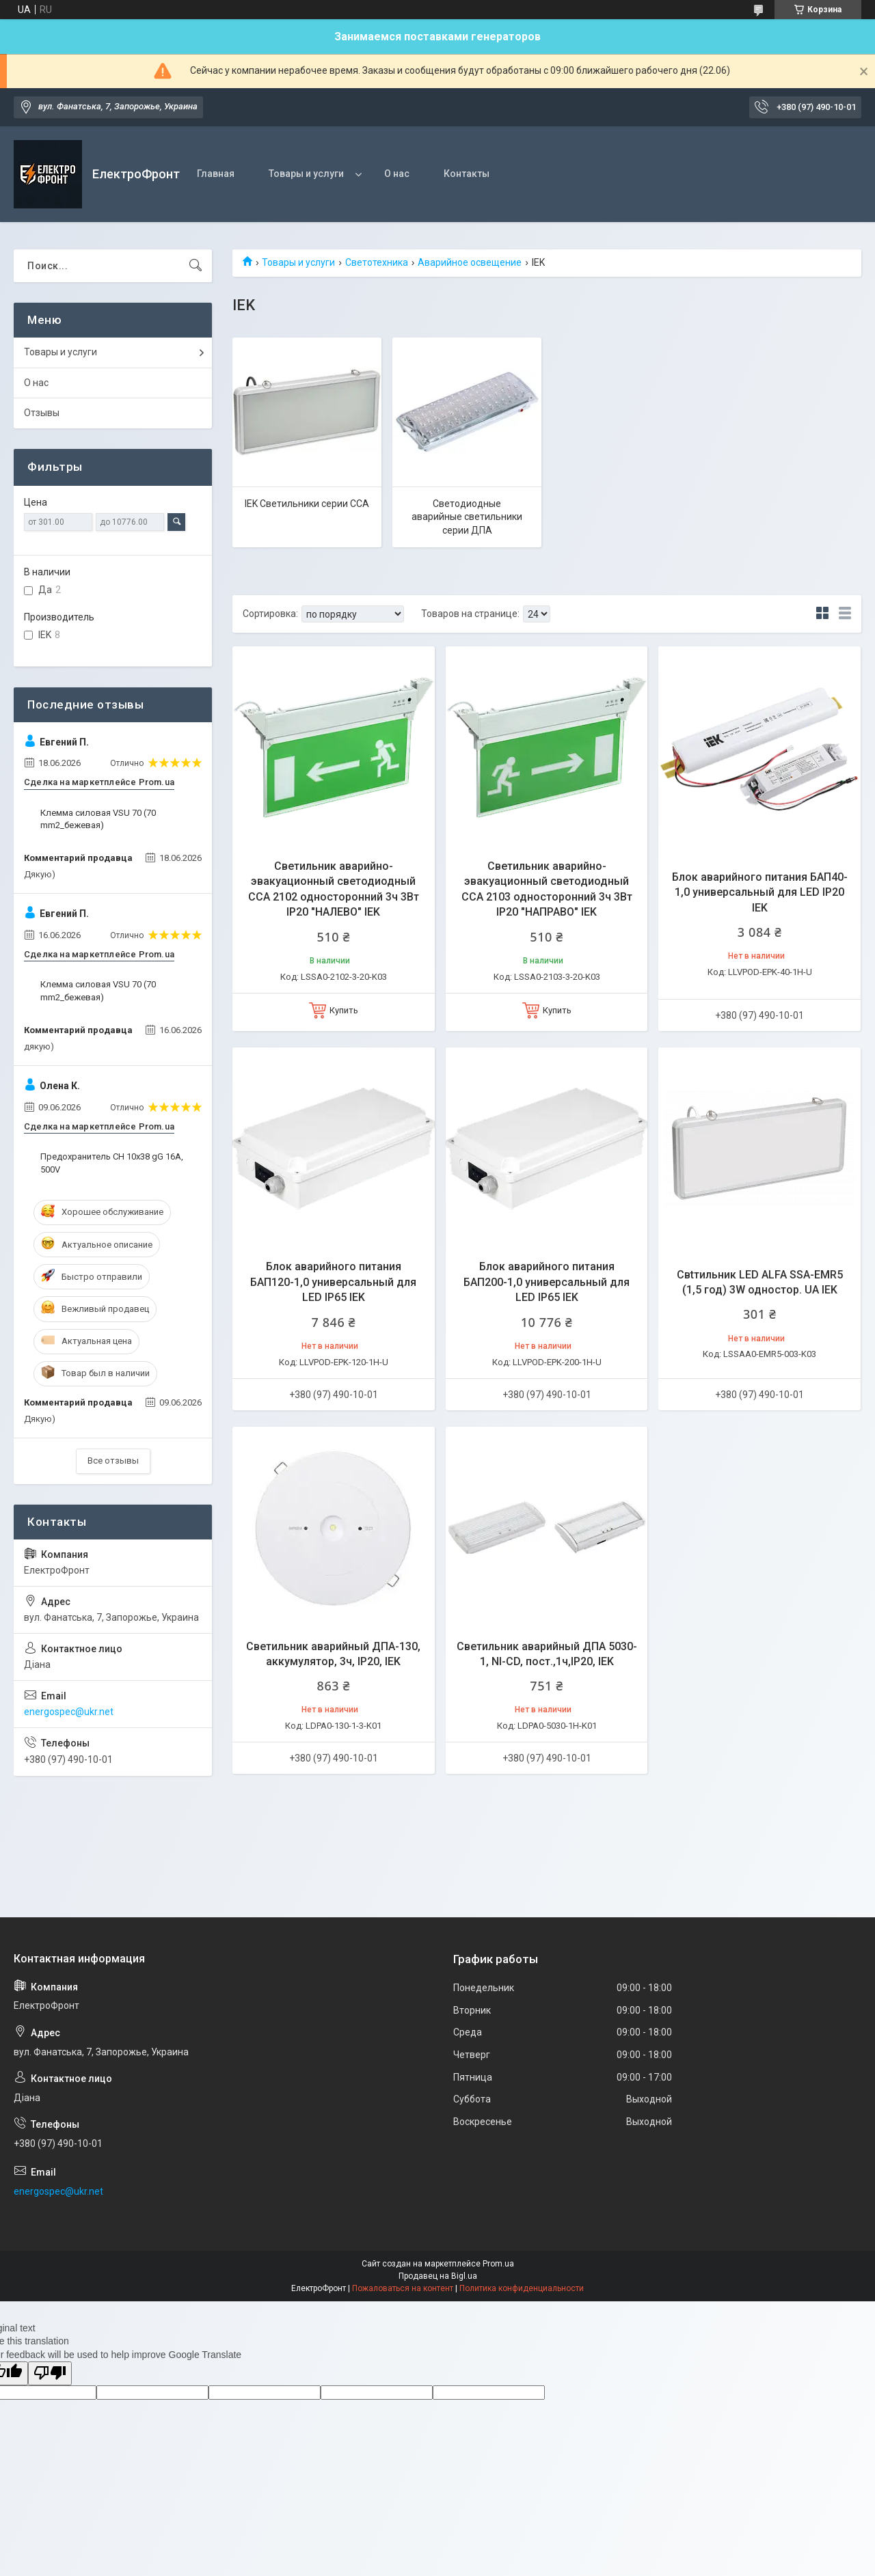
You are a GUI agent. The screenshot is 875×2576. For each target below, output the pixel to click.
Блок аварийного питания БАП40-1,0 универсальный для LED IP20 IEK (760, 892)
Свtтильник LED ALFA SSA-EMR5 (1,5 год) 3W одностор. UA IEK (760, 1282)
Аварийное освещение (470, 262)
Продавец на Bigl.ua (438, 2276)
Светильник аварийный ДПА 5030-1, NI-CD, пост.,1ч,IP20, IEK (547, 1654)
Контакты (466, 173)
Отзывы (41, 412)
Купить (343, 1010)
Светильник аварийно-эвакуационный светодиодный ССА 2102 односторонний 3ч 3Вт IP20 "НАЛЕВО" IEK (333, 889)
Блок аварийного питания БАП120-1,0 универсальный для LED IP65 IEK (333, 1282)
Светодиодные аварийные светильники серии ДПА (467, 517)
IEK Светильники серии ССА (307, 503)
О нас (396, 173)
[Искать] (195, 265)
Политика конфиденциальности (521, 2288)
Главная (215, 173)
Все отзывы (113, 1460)
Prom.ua (498, 2264)
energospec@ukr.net (68, 1711)
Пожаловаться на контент (402, 2288)
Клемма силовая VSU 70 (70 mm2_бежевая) (98, 819)
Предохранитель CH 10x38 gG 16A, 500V (111, 1162)
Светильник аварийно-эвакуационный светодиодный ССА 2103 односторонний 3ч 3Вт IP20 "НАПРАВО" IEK (546, 889)
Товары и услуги (306, 173)
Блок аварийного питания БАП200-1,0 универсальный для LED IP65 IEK (546, 1282)
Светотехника (376, 262)
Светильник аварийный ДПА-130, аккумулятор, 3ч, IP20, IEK (333, 1654)
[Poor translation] (50, 2373)
